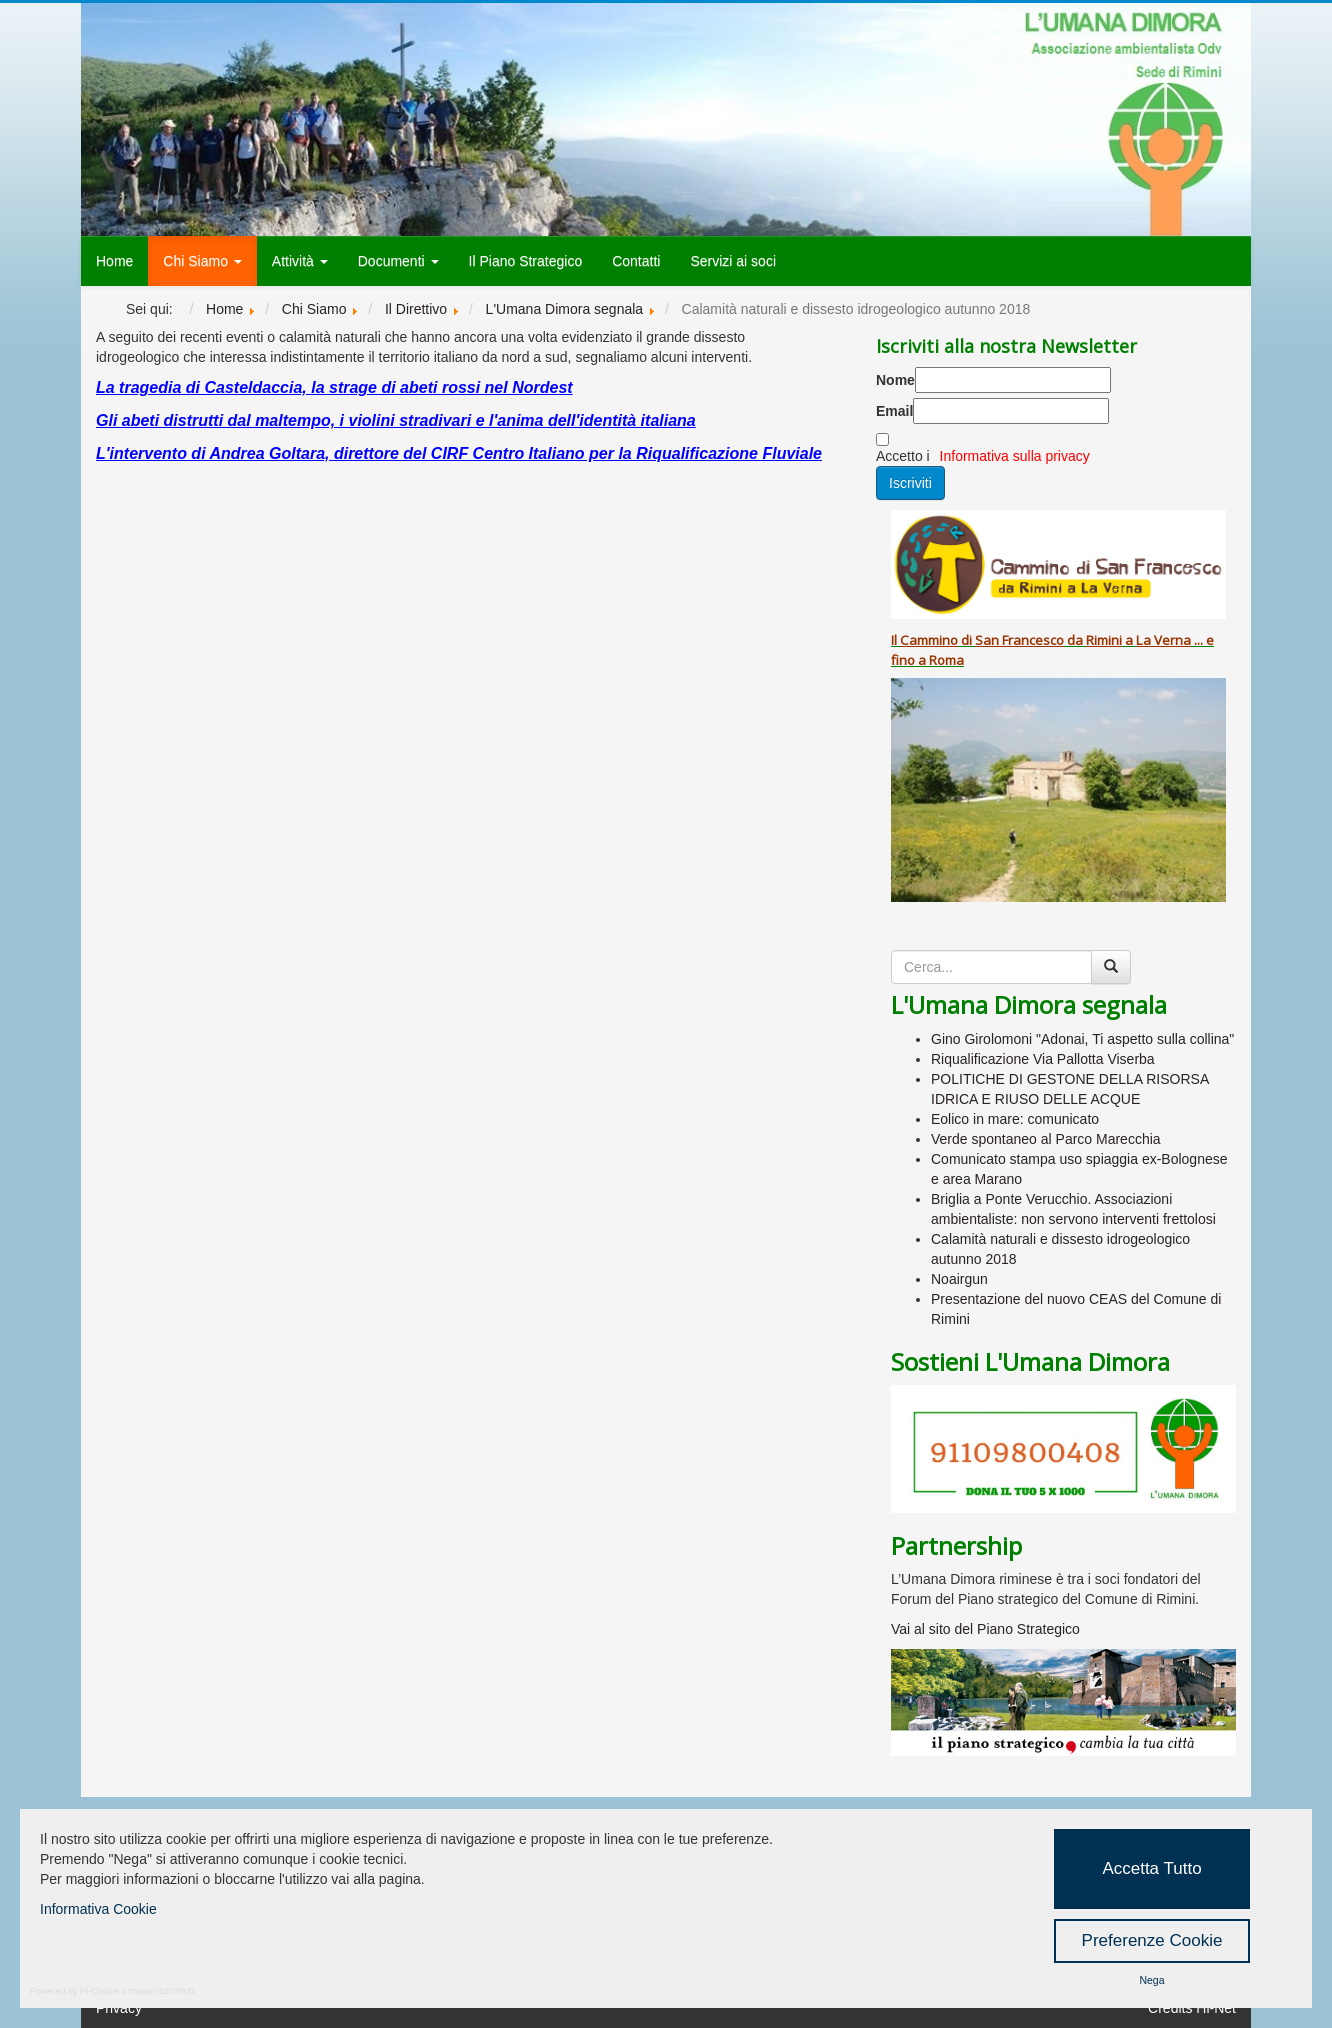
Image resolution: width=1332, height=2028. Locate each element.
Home (114, 261)
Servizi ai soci (733, 261)
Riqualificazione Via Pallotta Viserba (1043, 1059)
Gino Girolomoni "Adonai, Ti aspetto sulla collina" (1082, 1039)
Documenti (398, 261)
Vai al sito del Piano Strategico (985, 1629)
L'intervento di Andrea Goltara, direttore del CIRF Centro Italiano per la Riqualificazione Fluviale (459, 453)
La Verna (1163, 640)
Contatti (636, 261)
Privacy (119, 2008)
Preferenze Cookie (1152, 1940)
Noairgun (959, 1279)
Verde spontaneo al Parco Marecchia (1046, 1139)
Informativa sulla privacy (1015, 456)
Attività (300, 261)
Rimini (1104, 640)
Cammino (929, 640)
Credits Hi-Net (1192, 2008)
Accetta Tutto (1151, 1868)
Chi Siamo (202, 261)
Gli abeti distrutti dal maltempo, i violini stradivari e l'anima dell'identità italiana (396, 420)
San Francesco (1019, 640)
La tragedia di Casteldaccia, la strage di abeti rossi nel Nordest (334, 387)
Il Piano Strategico (526, 261)
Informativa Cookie (98, 1909)
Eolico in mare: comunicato (1015, 1119)
